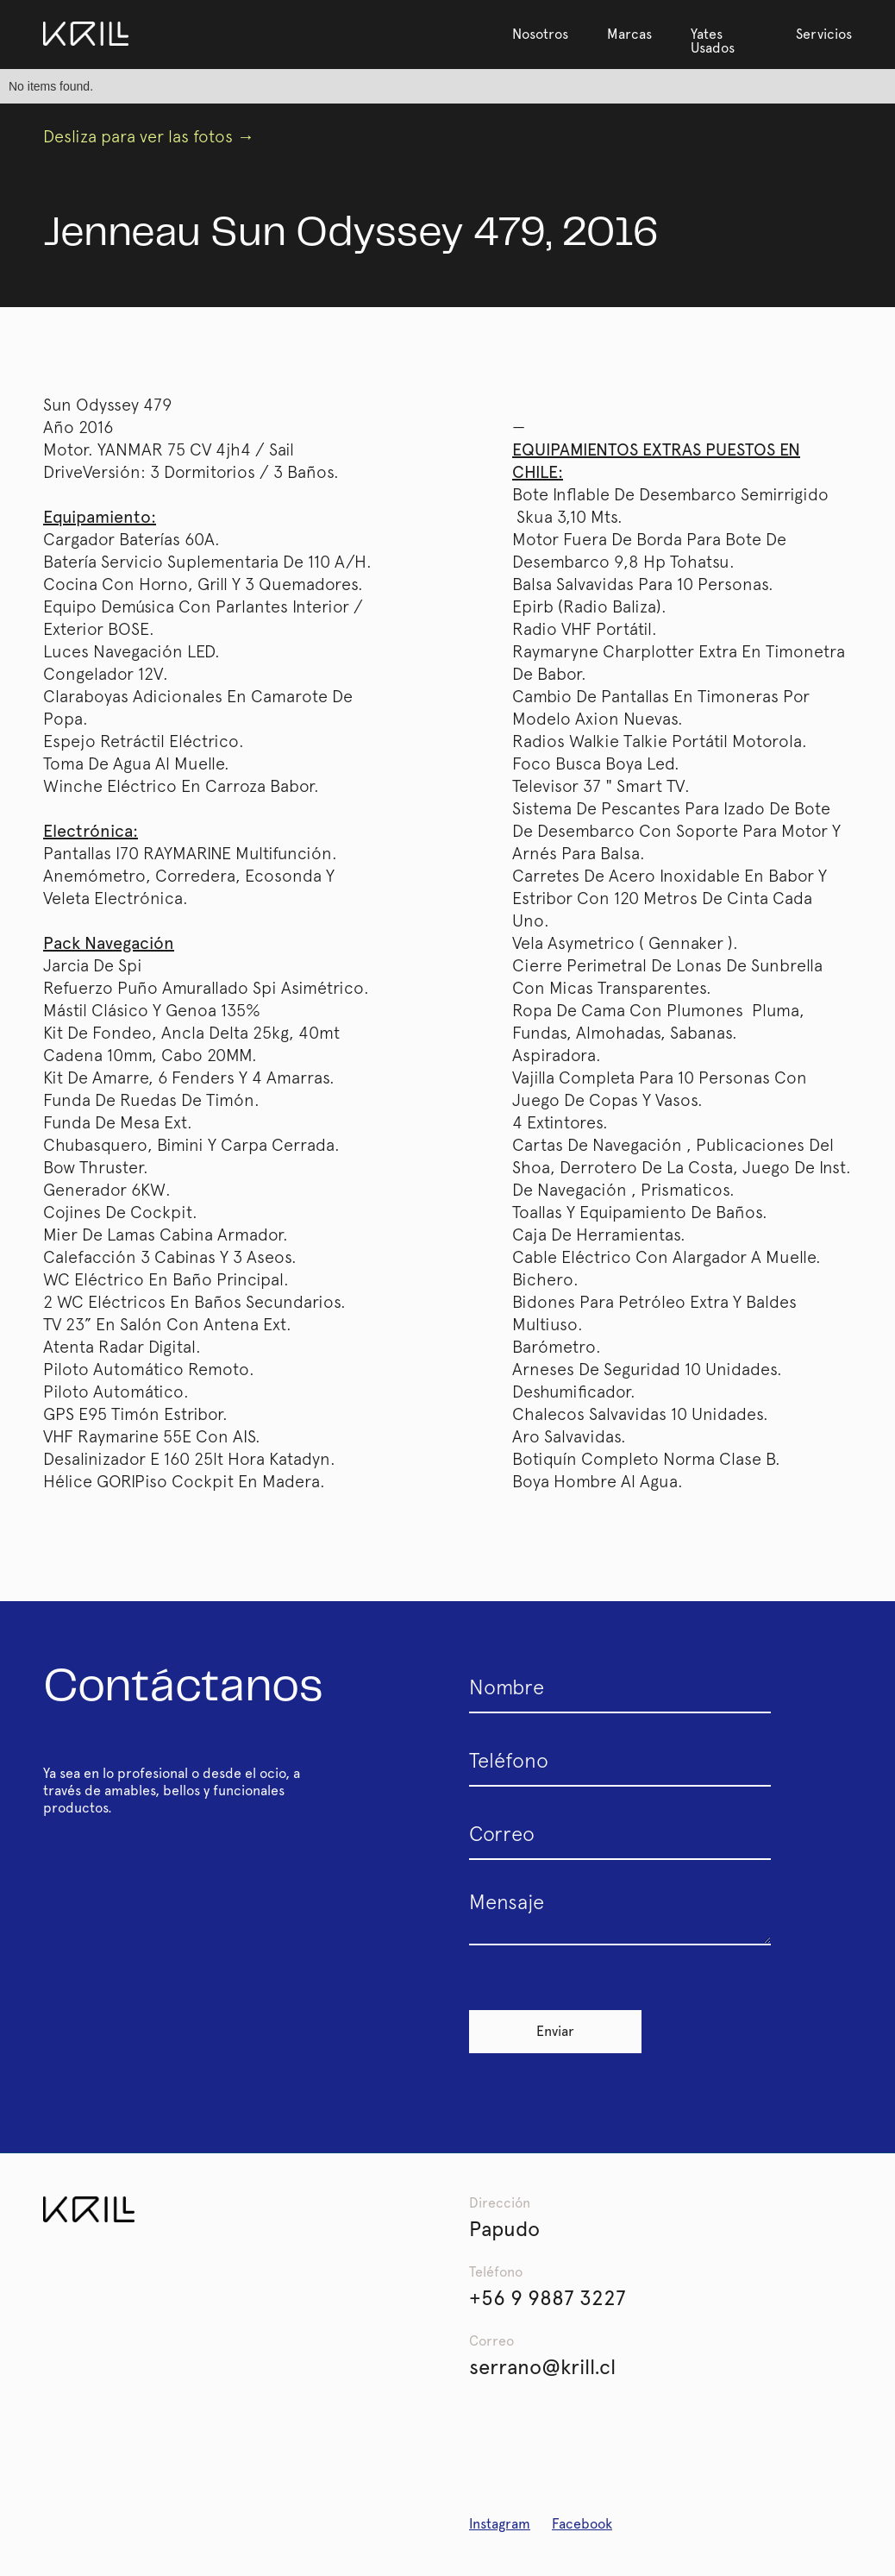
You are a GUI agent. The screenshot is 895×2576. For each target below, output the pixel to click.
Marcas (629, 34)
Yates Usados (713, 41)
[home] (85, 34)
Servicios (824, 34)
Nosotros (540, 34)
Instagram (499, 2524)
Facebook (582, 2524)
